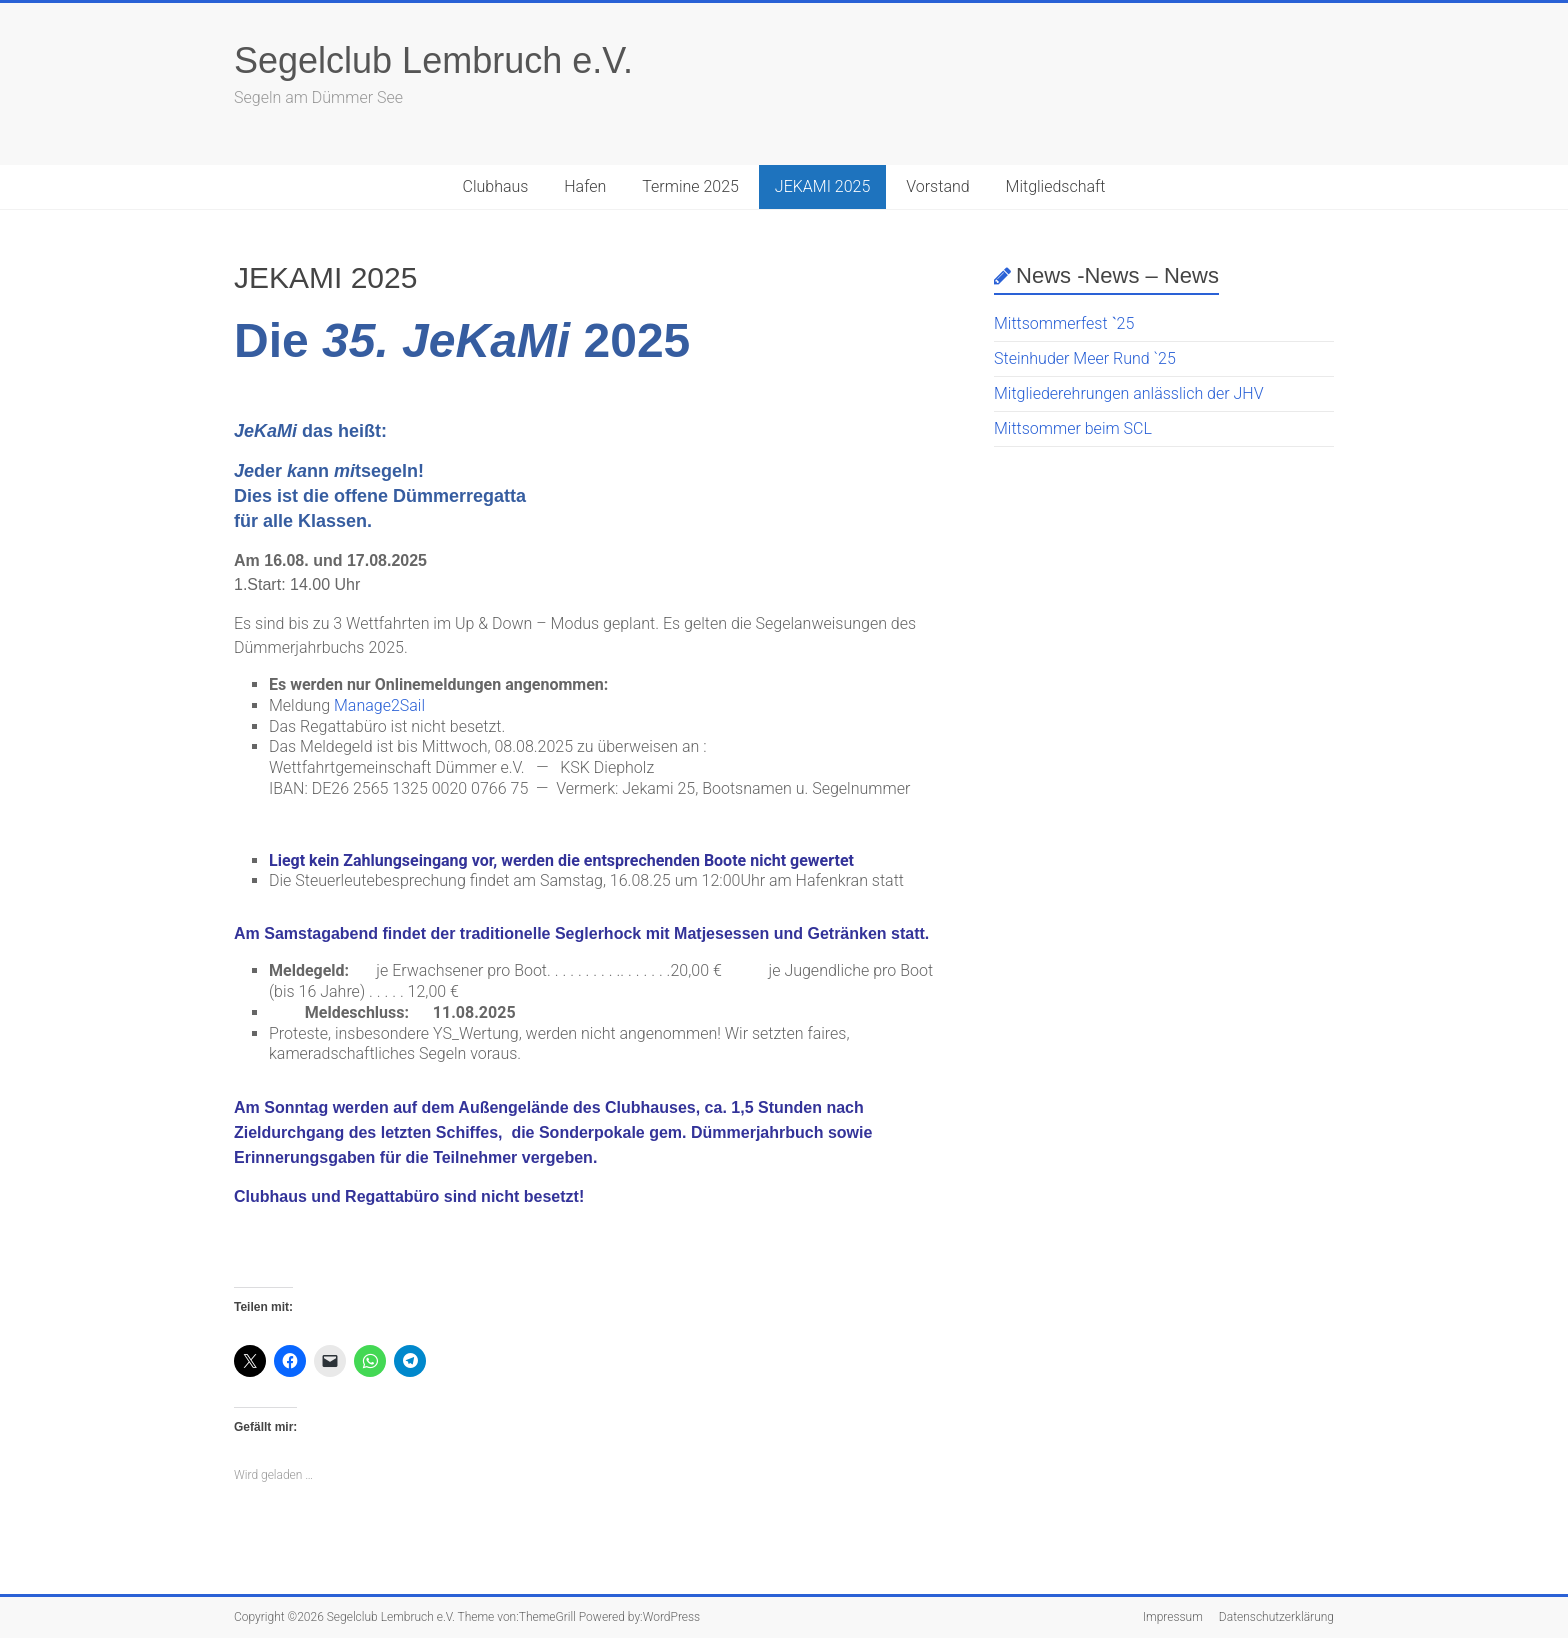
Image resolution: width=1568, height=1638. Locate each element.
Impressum (1173, 1617)
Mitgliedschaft (1056, 186)
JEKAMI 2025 (823, 186)
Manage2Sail (379, 705)
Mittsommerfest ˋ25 (1064, 323)
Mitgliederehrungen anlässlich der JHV (1128, 393)
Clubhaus (495, 186)
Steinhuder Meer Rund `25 (1085, 358)
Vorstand (937, 186)
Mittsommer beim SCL (1073, 428)
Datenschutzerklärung (1276, 1617)
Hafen (585, 186)
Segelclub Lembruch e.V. (433, 60)
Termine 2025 (690, 186)
